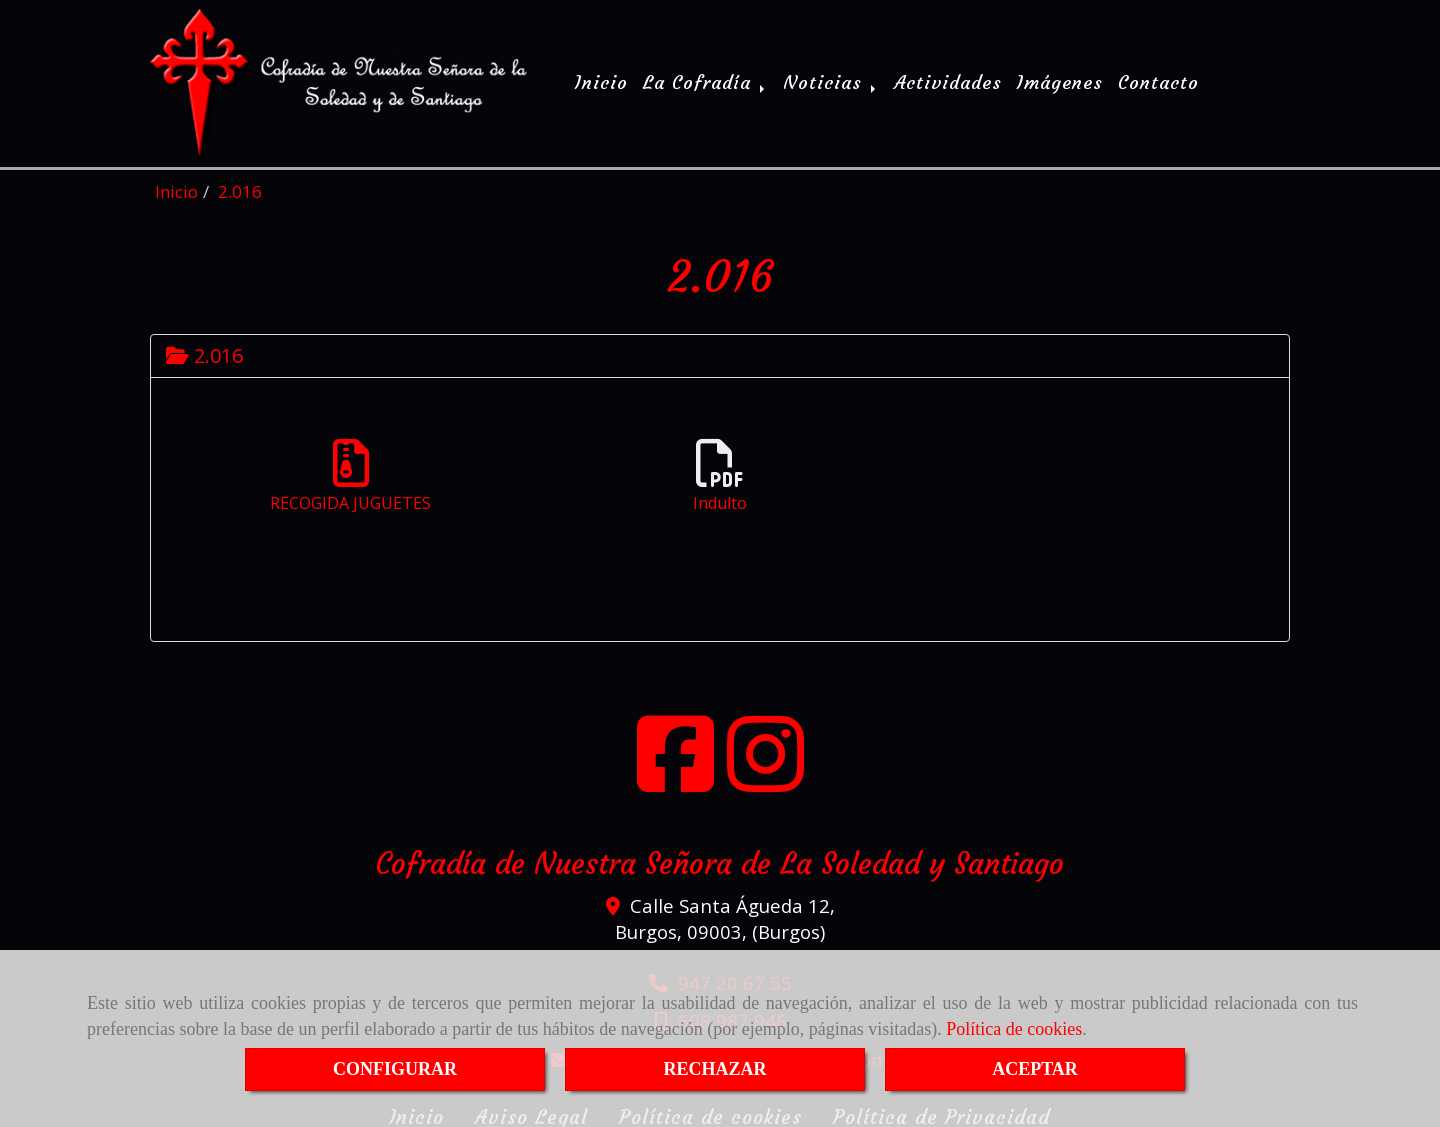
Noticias (831, 80)
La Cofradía (705, 80)
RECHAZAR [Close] (714, 1069)
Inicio (601, 80)
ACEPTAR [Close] (1035, 1069)
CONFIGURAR (395, 1069)
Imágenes (1060, 80)
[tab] (720, 351)
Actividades (948, 80)
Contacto (1158, 80)
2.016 (204, 350)
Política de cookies (1014, 1029)
